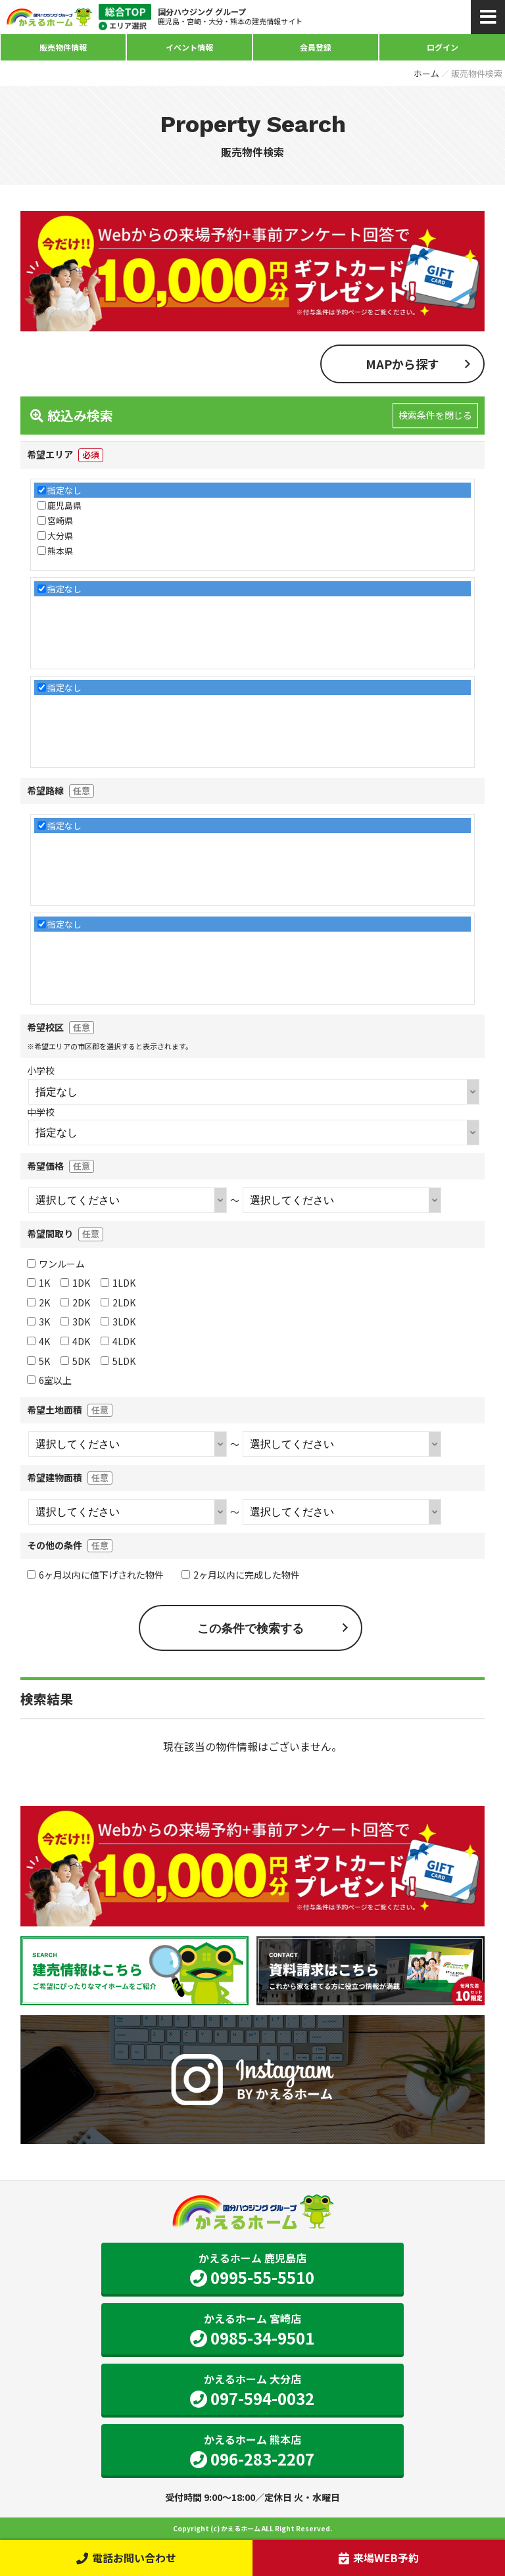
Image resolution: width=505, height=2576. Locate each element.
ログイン (442, 47)
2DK (75, 1302)
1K (38, 1282)
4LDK (118, 1341)
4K (38, 1341)
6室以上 (49, 1380)
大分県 (60, 535)
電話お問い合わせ (126, 2557)
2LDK (118, 1302)
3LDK (118, 1321)
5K (38, 1361)
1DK (75, 1282)
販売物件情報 (63, 47)
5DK (75, 1361)
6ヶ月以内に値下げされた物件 (95, 1574)
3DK (75, 1321)
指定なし (64, 490)
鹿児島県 (64, 505)
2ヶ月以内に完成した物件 (240, 1574)
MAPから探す (402, 363)
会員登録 (315, 47)
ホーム (426, 73)
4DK (75, 1341)
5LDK (118, 1361)
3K (38, 1321)
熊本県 (60, 550)
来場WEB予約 (378, 2557)
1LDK (118, 1282)
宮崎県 (60, 520)
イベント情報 (189, 47)
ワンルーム (56, 1263)
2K (38, 1302)
